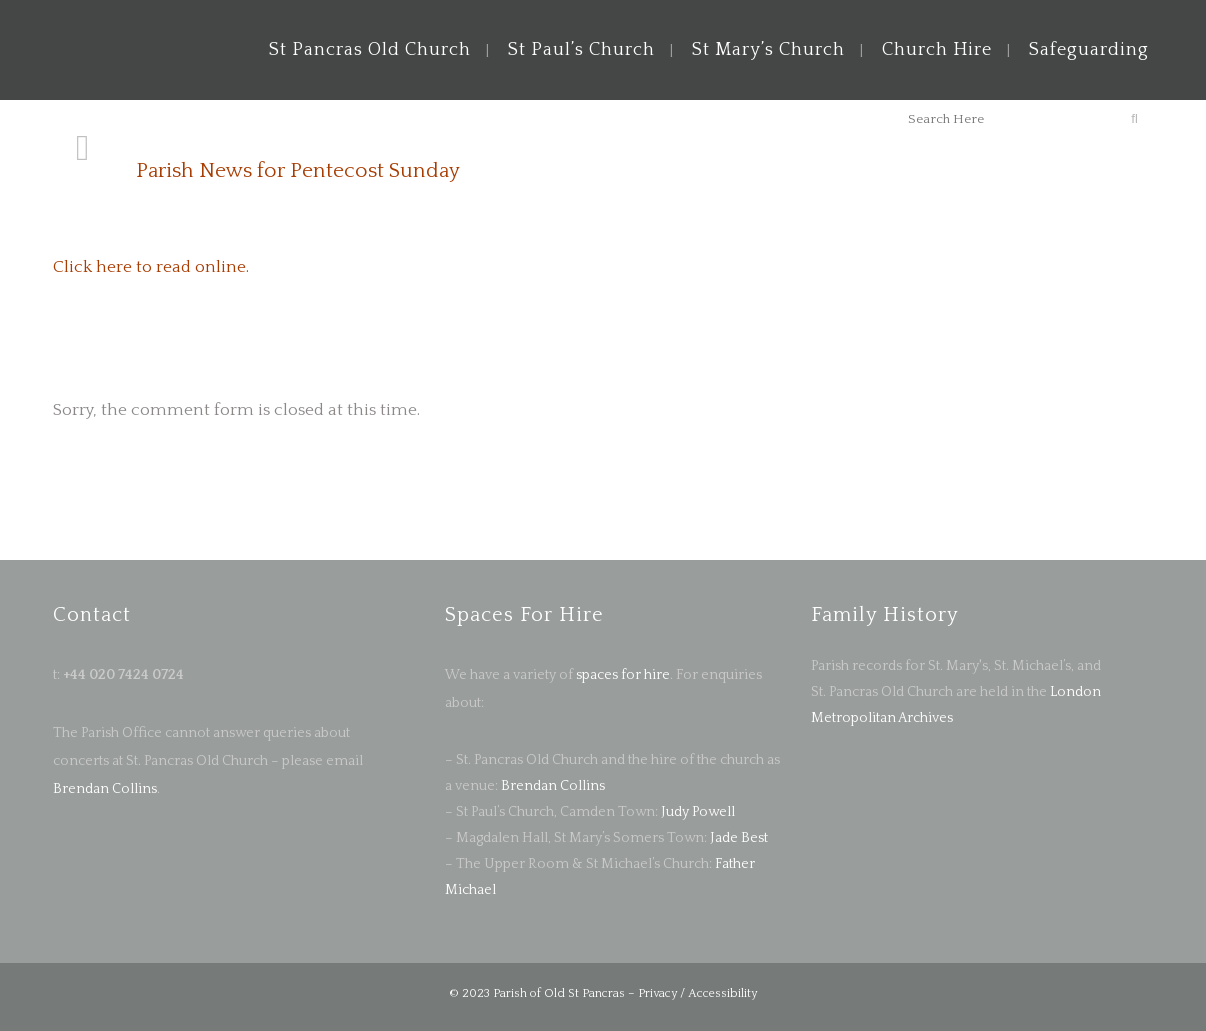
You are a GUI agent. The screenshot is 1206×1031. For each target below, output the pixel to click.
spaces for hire (623, 675)
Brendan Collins (105, 789)
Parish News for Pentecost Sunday (298, 170)
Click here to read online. (151, 267)
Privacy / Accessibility (697, 993)
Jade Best (739, 838)
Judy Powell (698, 812)
